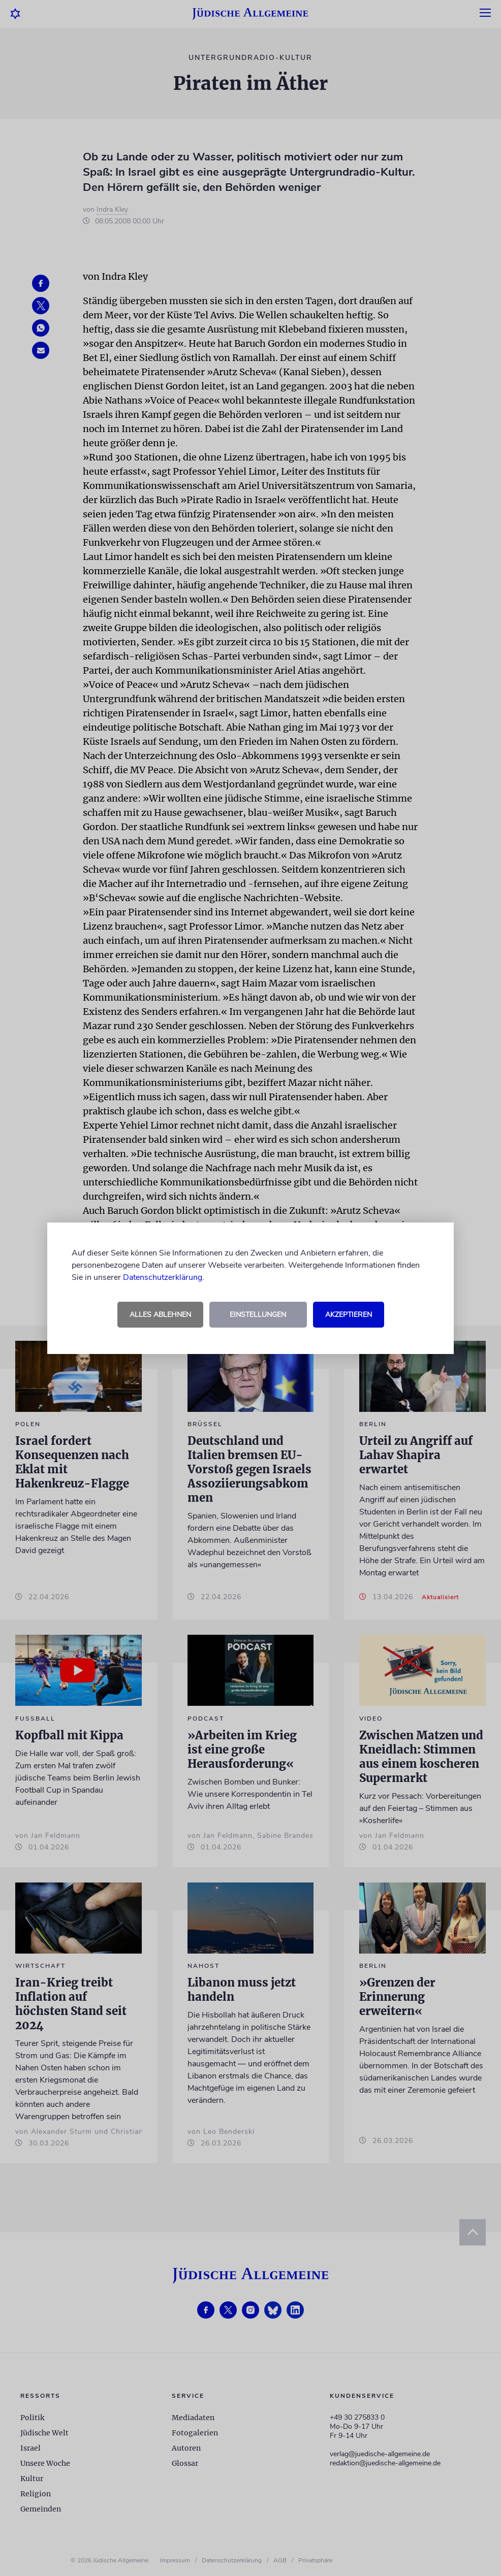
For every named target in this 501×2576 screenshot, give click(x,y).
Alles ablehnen (160, 1314)
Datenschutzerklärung (162, 1277)
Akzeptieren (348, 1314)
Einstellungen (258, 1314)
